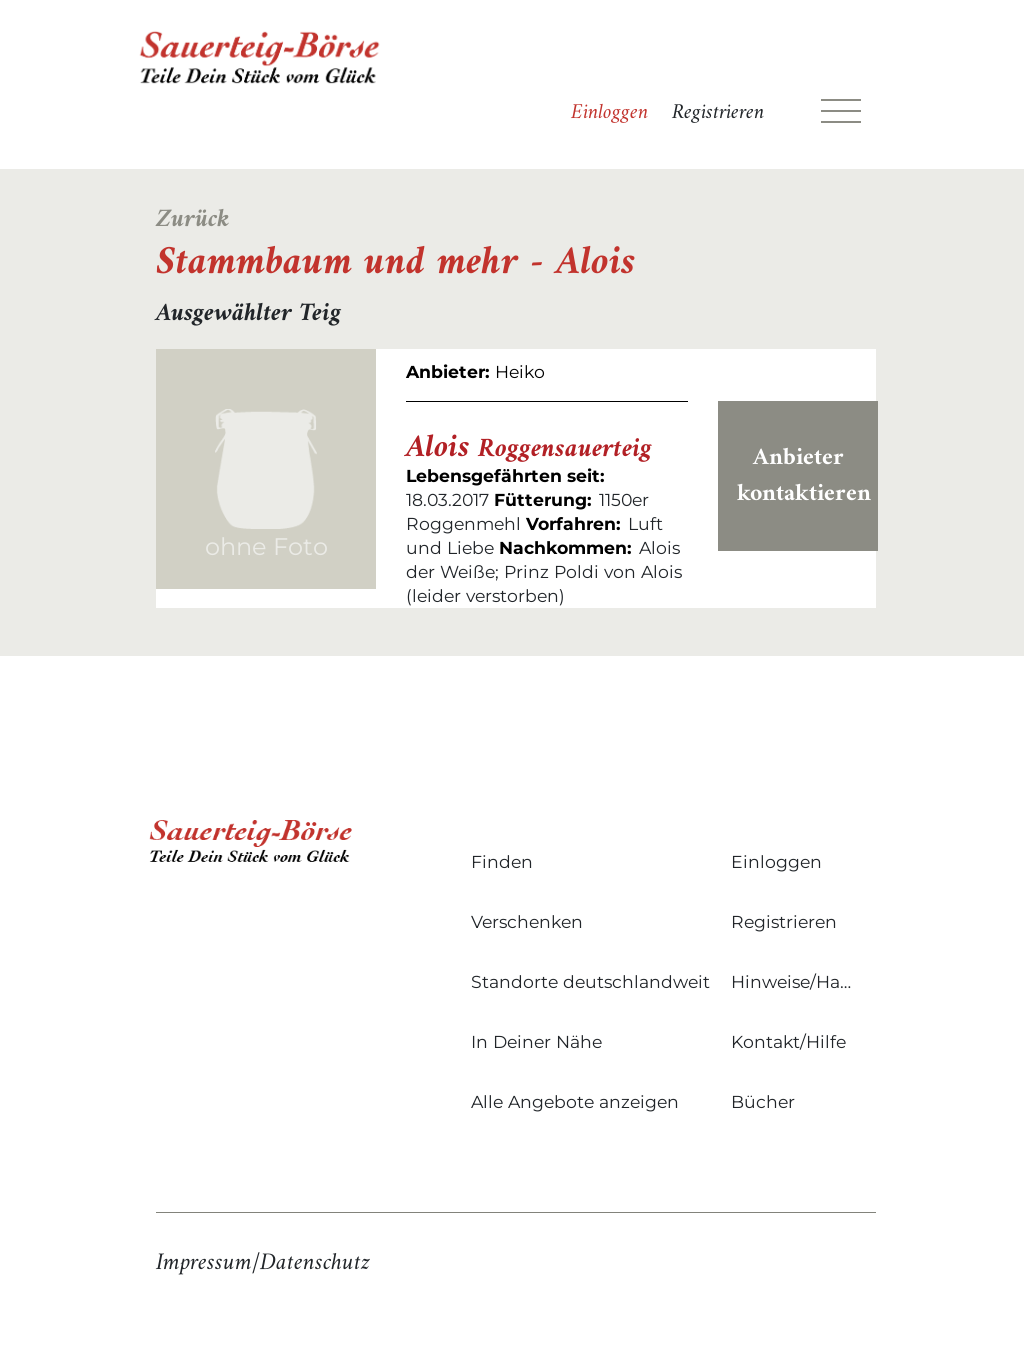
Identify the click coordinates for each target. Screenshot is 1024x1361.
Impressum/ (208, 1263)
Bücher (763, 1101)
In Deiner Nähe (536, 1041)
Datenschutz (315, 1263)
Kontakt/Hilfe (788, 1041)
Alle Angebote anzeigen (575, 1101)
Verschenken (527, 921)
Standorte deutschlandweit (590, 981)
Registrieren (718, 113)
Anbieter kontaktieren (804, 476)
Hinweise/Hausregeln (796, 981)
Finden (502, 861)
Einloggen (609, 113)
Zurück (192, 220)
